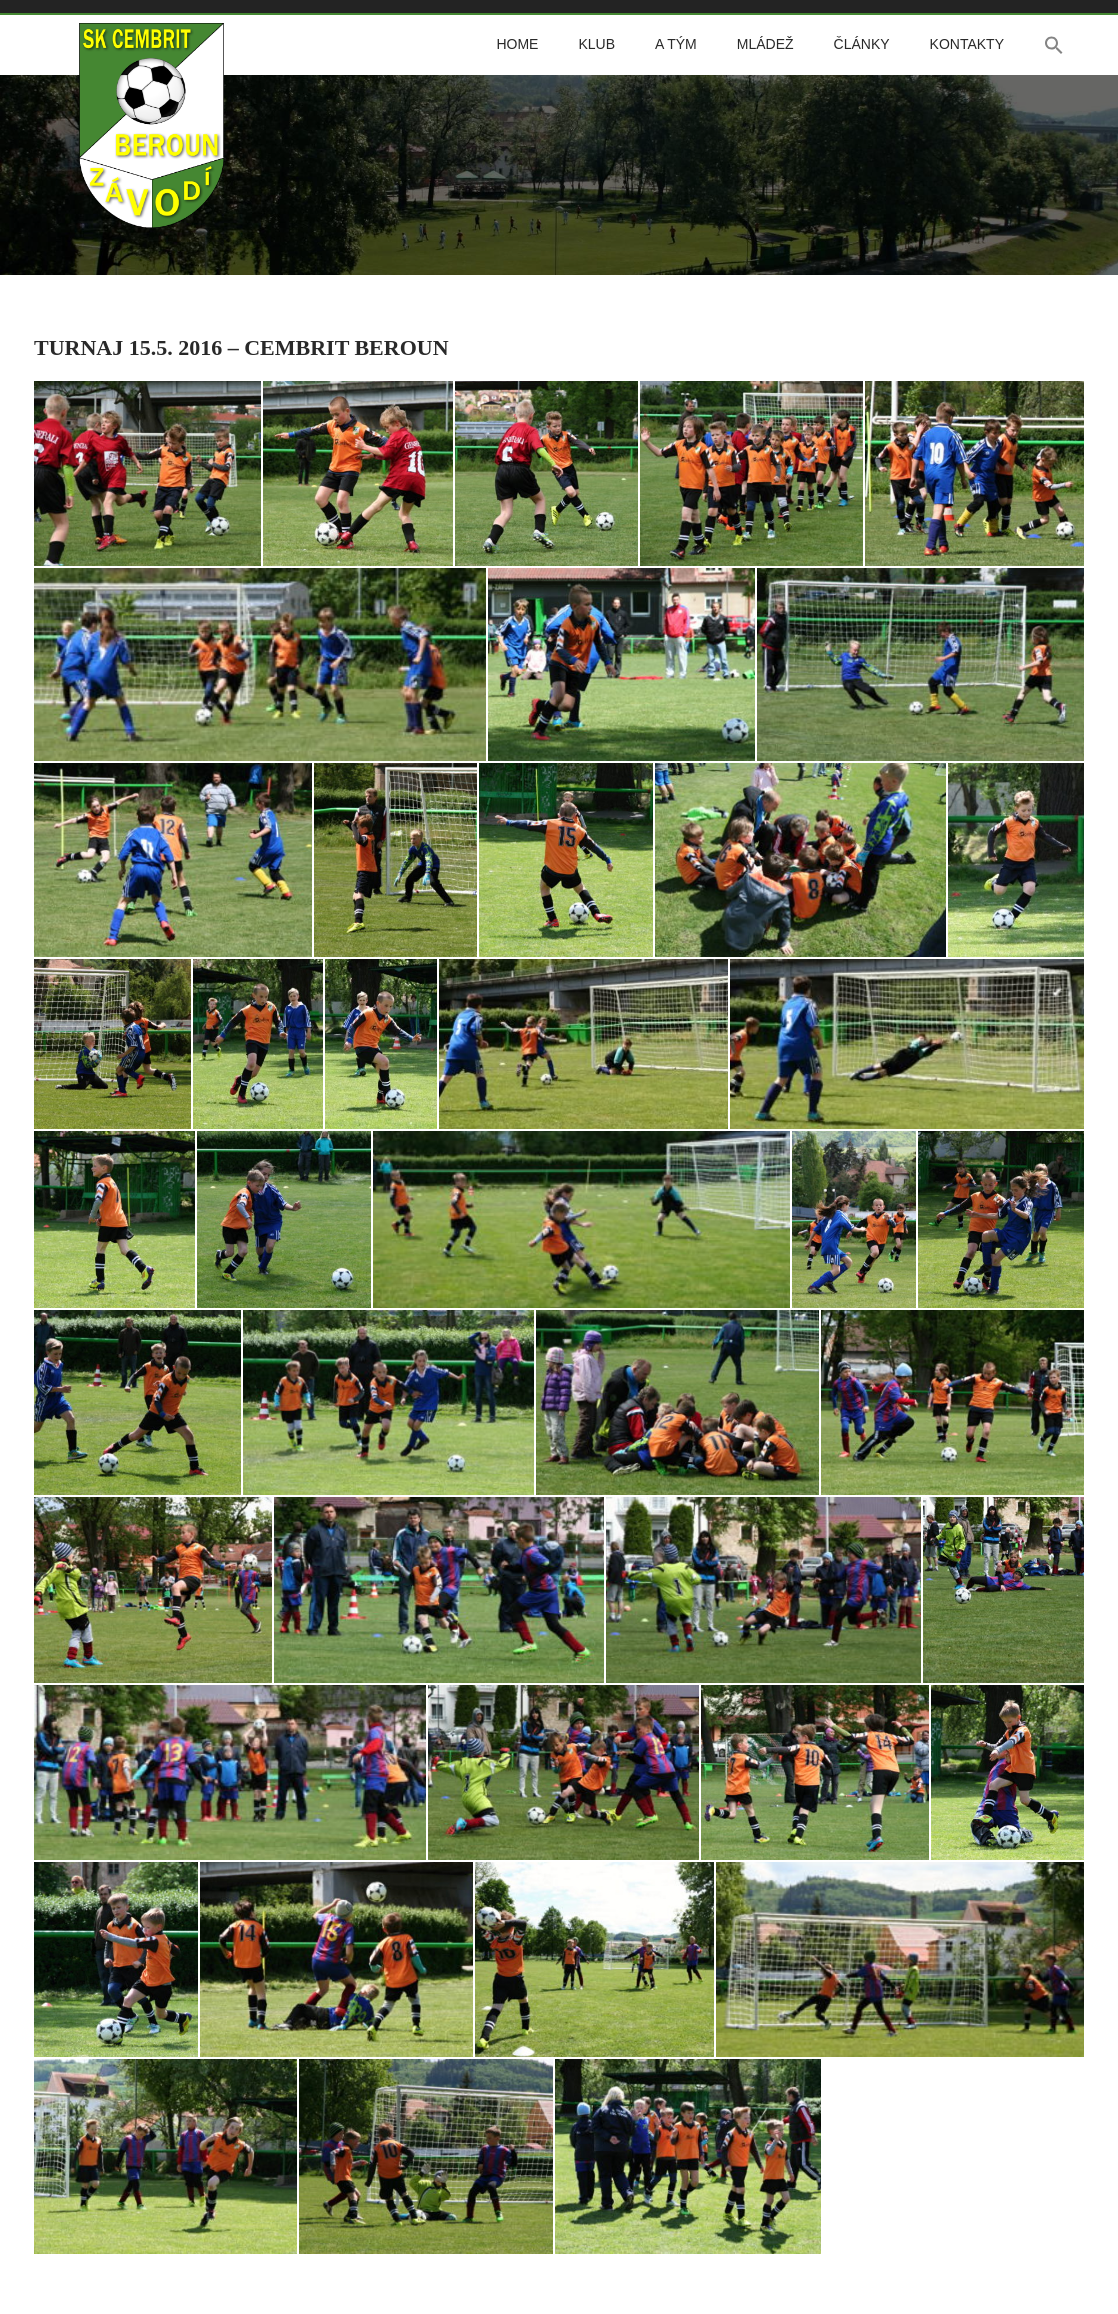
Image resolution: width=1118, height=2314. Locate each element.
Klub (596, 44)
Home (517, 44)
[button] (1054, 45)
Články (862, 44)
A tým (676, 44)
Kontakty (967, 44)
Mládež (765, 44)
